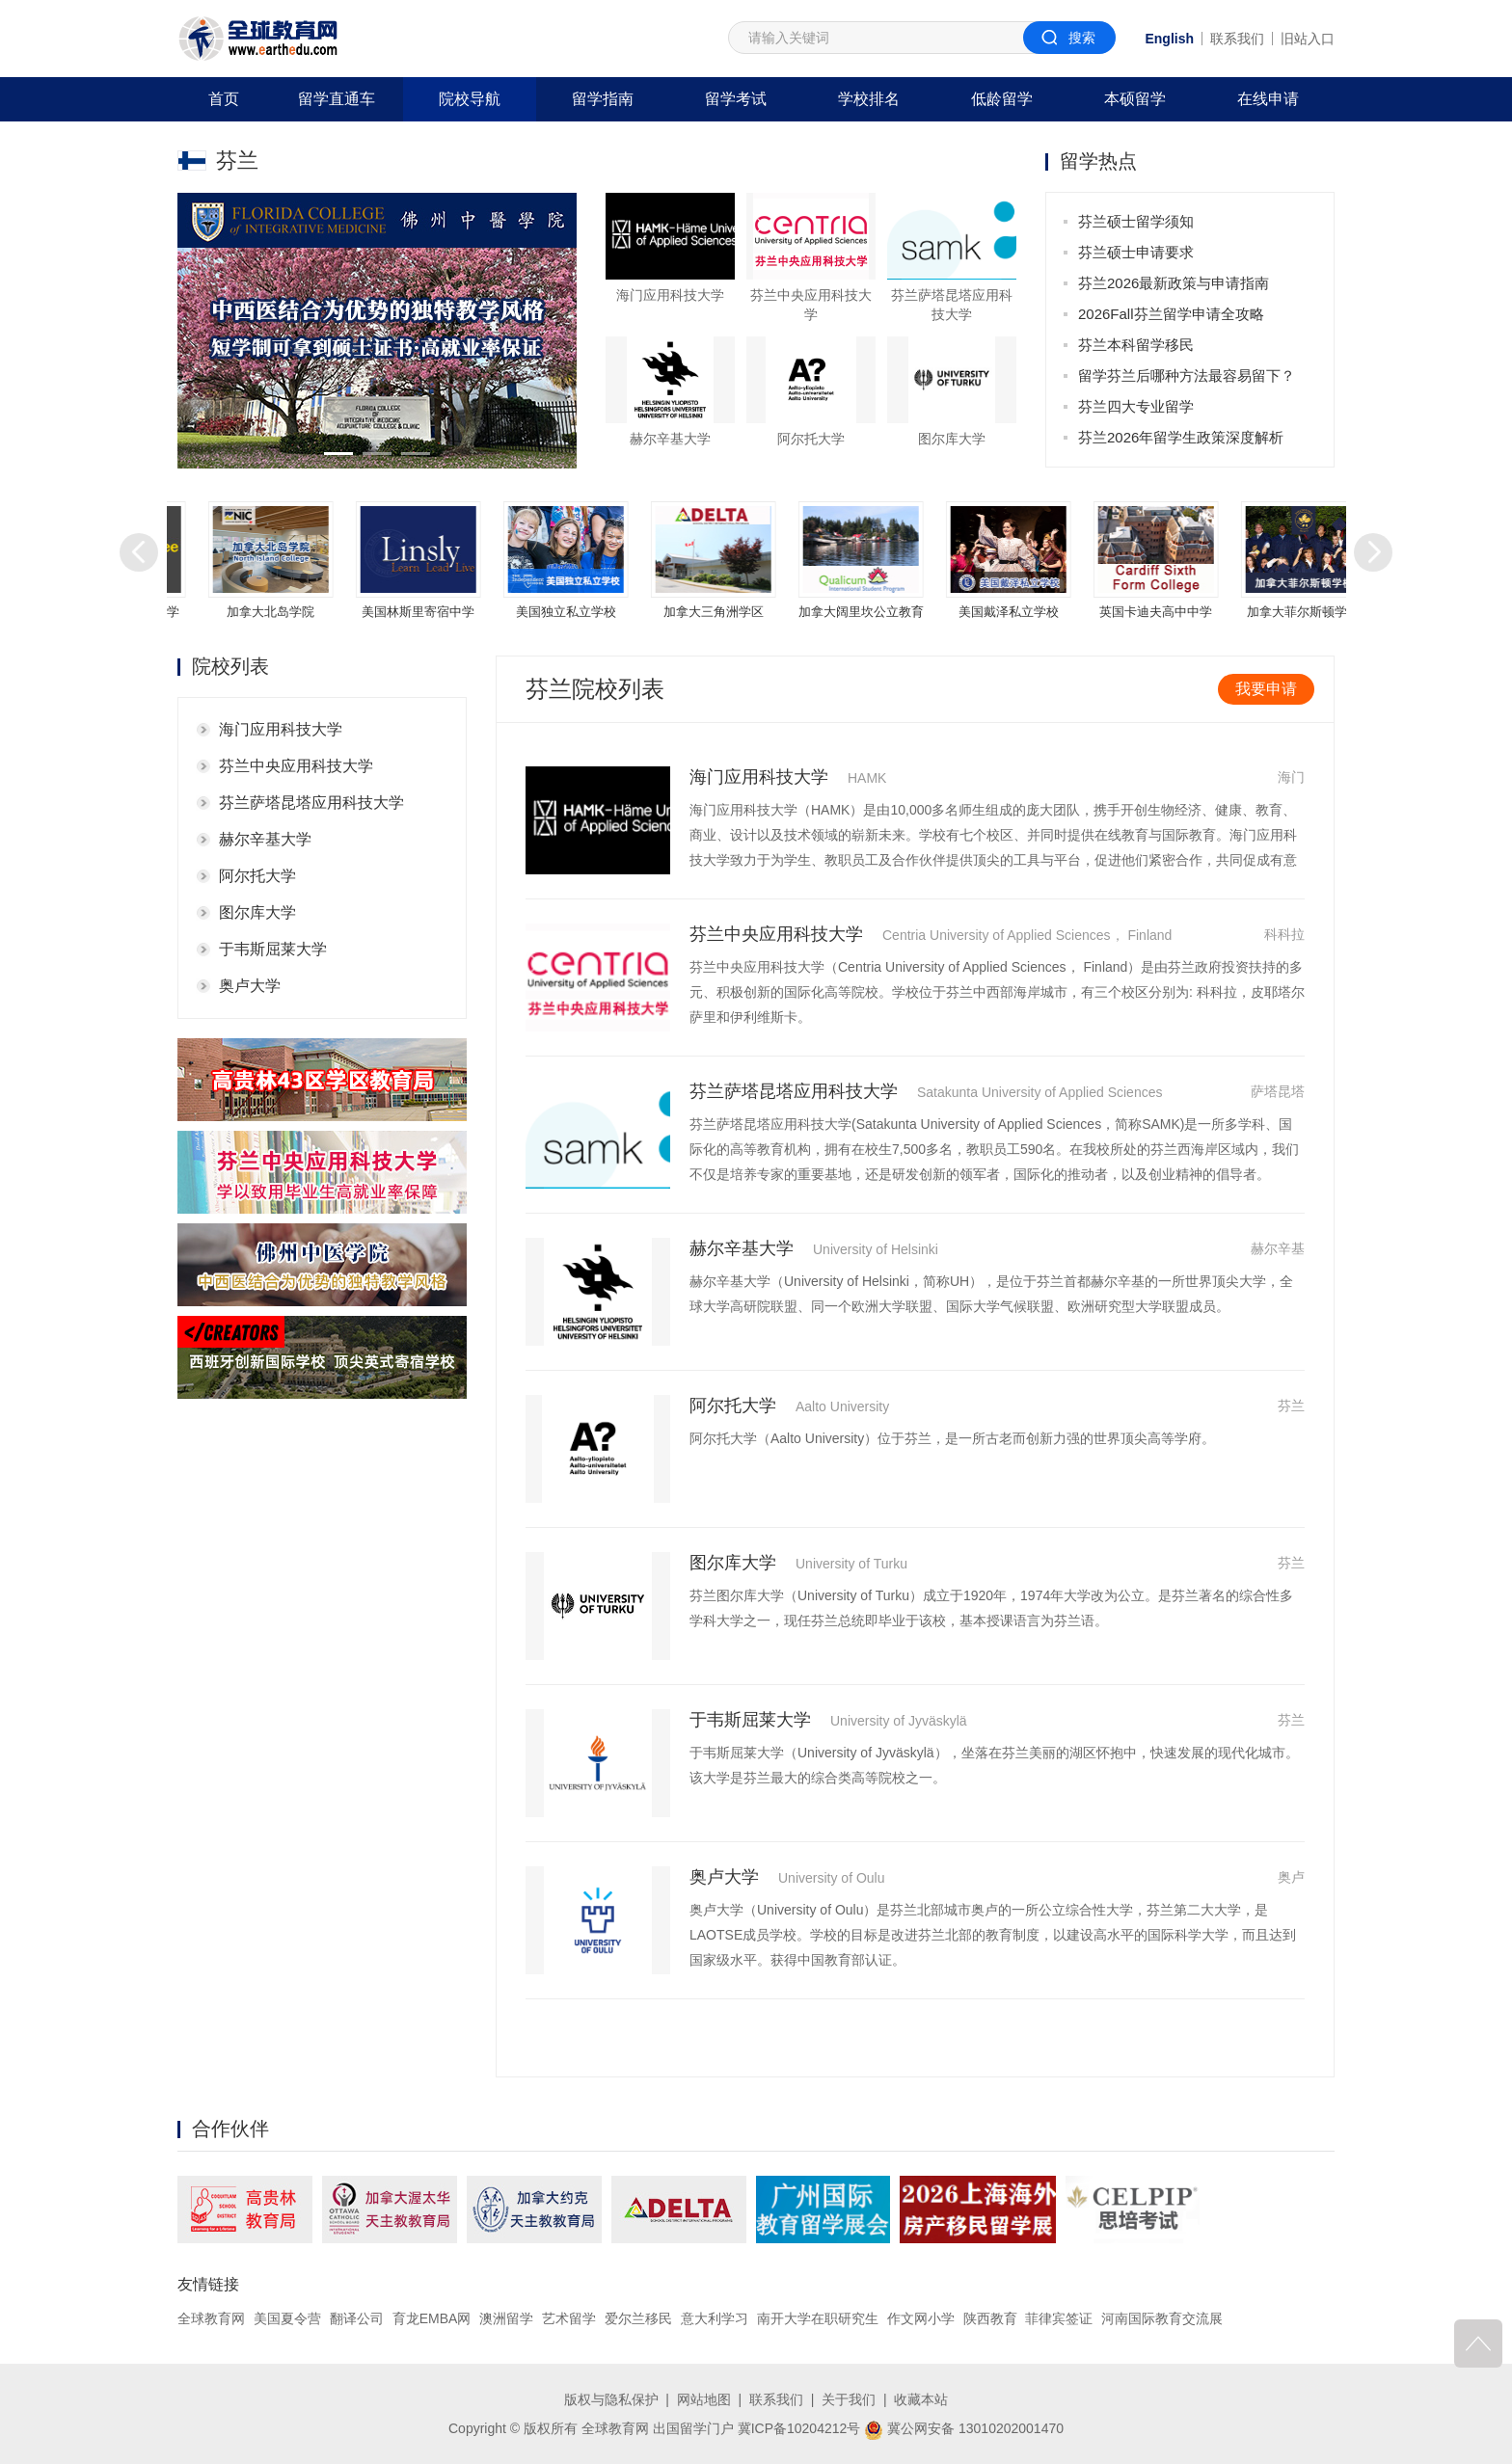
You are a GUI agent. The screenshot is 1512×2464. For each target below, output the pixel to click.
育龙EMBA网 (432, 2318)
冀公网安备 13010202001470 (964, 2428)
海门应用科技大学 (280, 729)
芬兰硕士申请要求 (1136, 252)
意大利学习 (714, 2318)
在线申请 (1268, 99)
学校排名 (869, 99)
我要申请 (1266, 689)
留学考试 (736, 99)
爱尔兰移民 (638, 2318)
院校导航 (469, 99)
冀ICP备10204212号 (799, 2428)
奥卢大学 (250, 986)
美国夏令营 (287, 2318)
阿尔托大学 (257, 876)
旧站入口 (1308, 38)
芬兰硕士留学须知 (1136, 221)
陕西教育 (990, 2318)
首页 (223, 99)
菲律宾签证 (1059, 2318)
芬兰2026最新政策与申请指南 (1173, 283)
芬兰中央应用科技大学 (296, 766)
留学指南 (603, 99)
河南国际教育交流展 (1162, 2318)
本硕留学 (1135, 99)
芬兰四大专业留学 (1136, 406)
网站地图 (704, 2399)
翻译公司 (357, 2318)
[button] (338, 453)
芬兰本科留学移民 (1136, 344)
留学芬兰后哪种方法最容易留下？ (1186, 375)
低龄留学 (1002, 99)
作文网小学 (921, 2318)
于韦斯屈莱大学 (273, 949)
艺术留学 (569, 2318)
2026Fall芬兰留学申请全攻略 (1171, 314)
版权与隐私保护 (611, 2399)
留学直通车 (336, 99)
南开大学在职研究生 (817, 2318)
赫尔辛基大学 (265, 839)
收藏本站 (921, 2399)
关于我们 (849, 2399)
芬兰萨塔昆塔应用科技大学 (311, 802)
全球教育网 (211, 2318)
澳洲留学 (506, 2318)
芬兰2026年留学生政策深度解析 (1180, 437)
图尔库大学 (257, 912)
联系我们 (1237, 38)
